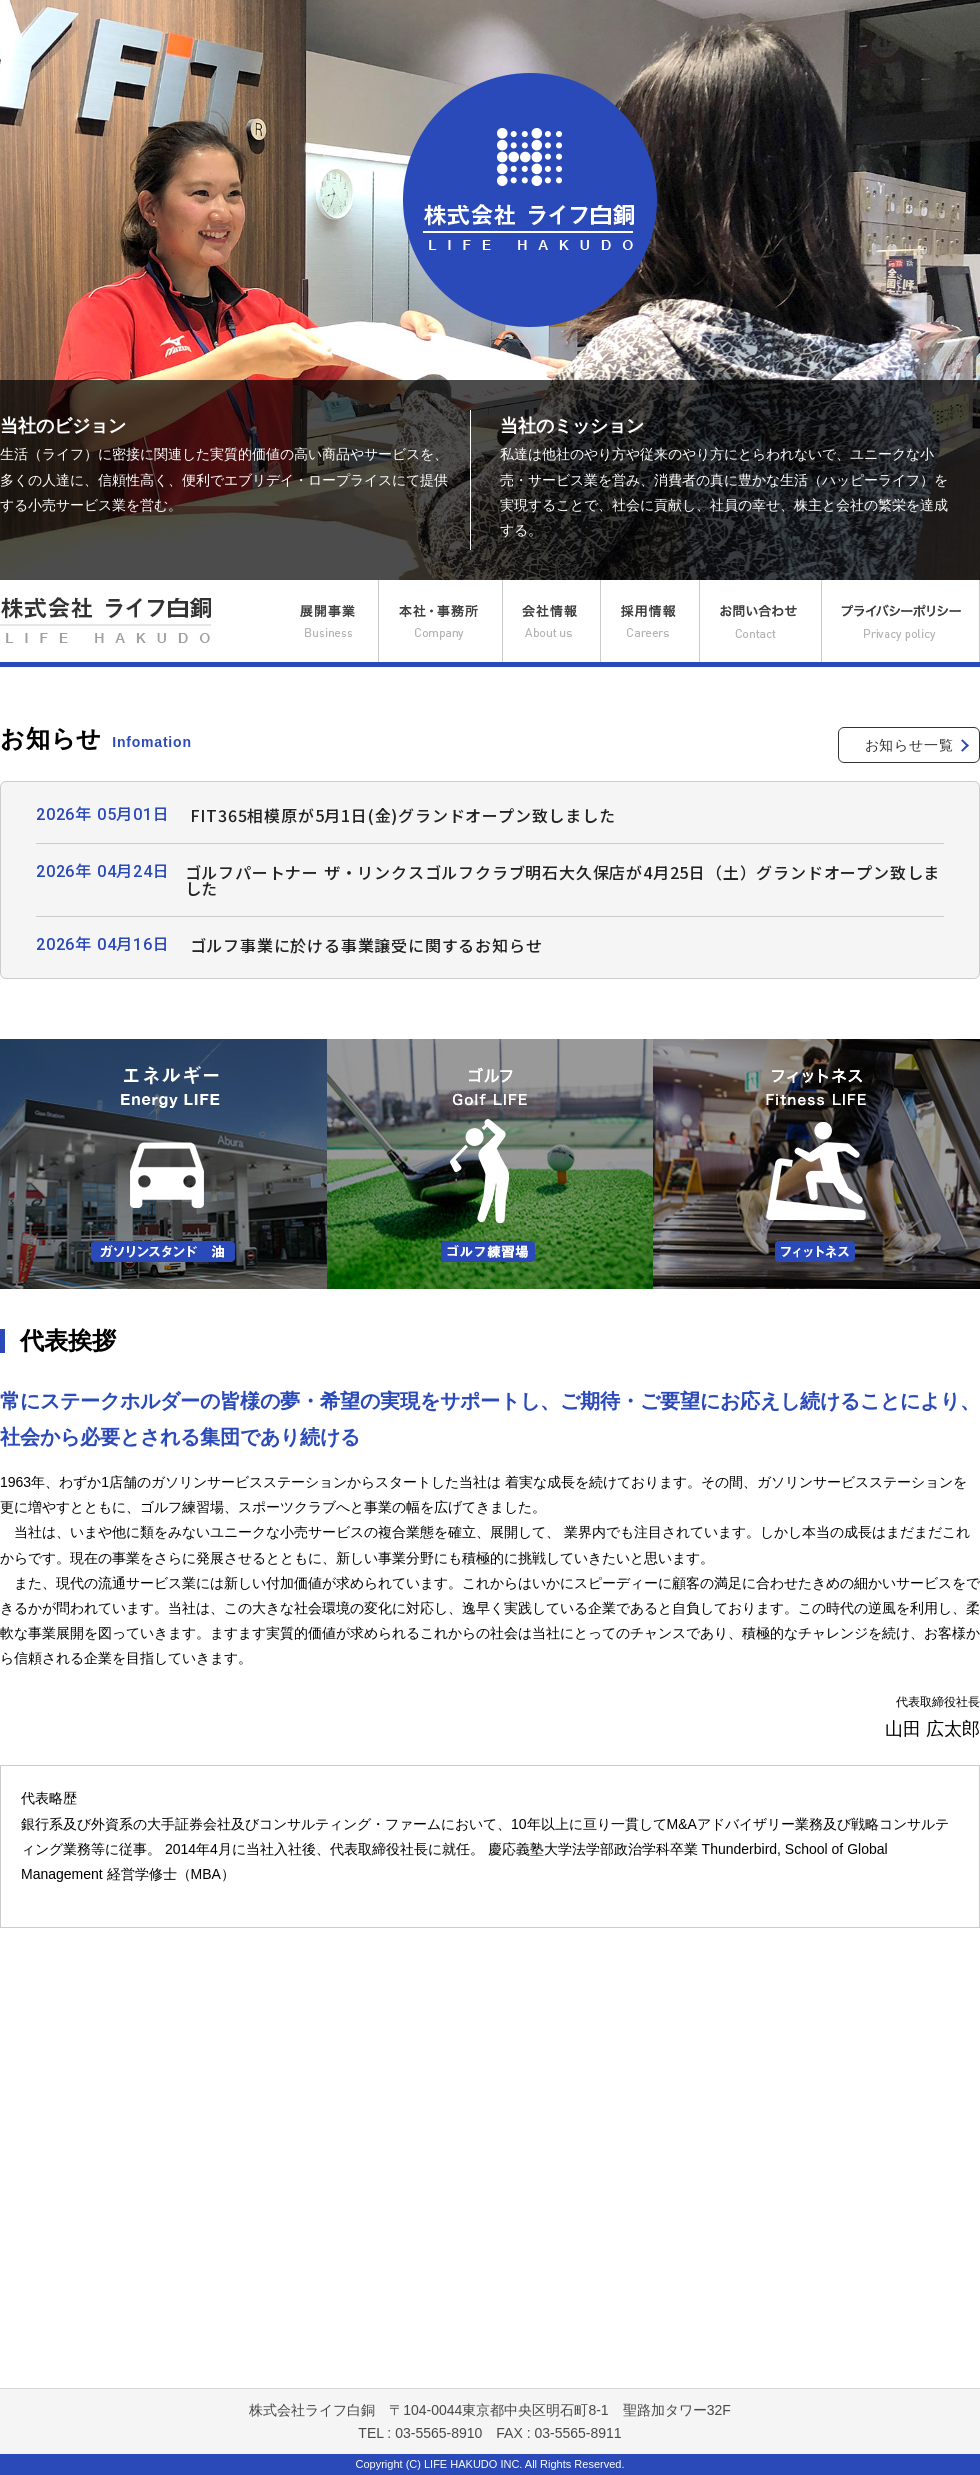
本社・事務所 (440, 621)
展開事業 (326, 621)
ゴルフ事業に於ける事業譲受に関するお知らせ (366, 945)
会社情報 (551, 621)
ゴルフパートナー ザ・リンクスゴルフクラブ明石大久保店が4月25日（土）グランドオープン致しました (563, 880)
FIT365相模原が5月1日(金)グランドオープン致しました (403, 815)
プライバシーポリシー (900, 621)
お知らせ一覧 (909, 745)
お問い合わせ (760, 621)
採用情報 (650, 621)
